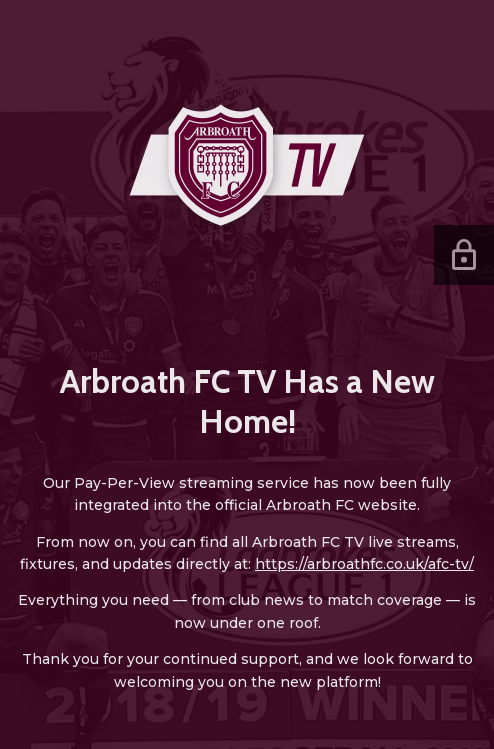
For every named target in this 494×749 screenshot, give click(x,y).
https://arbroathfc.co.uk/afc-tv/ (364, 564)
